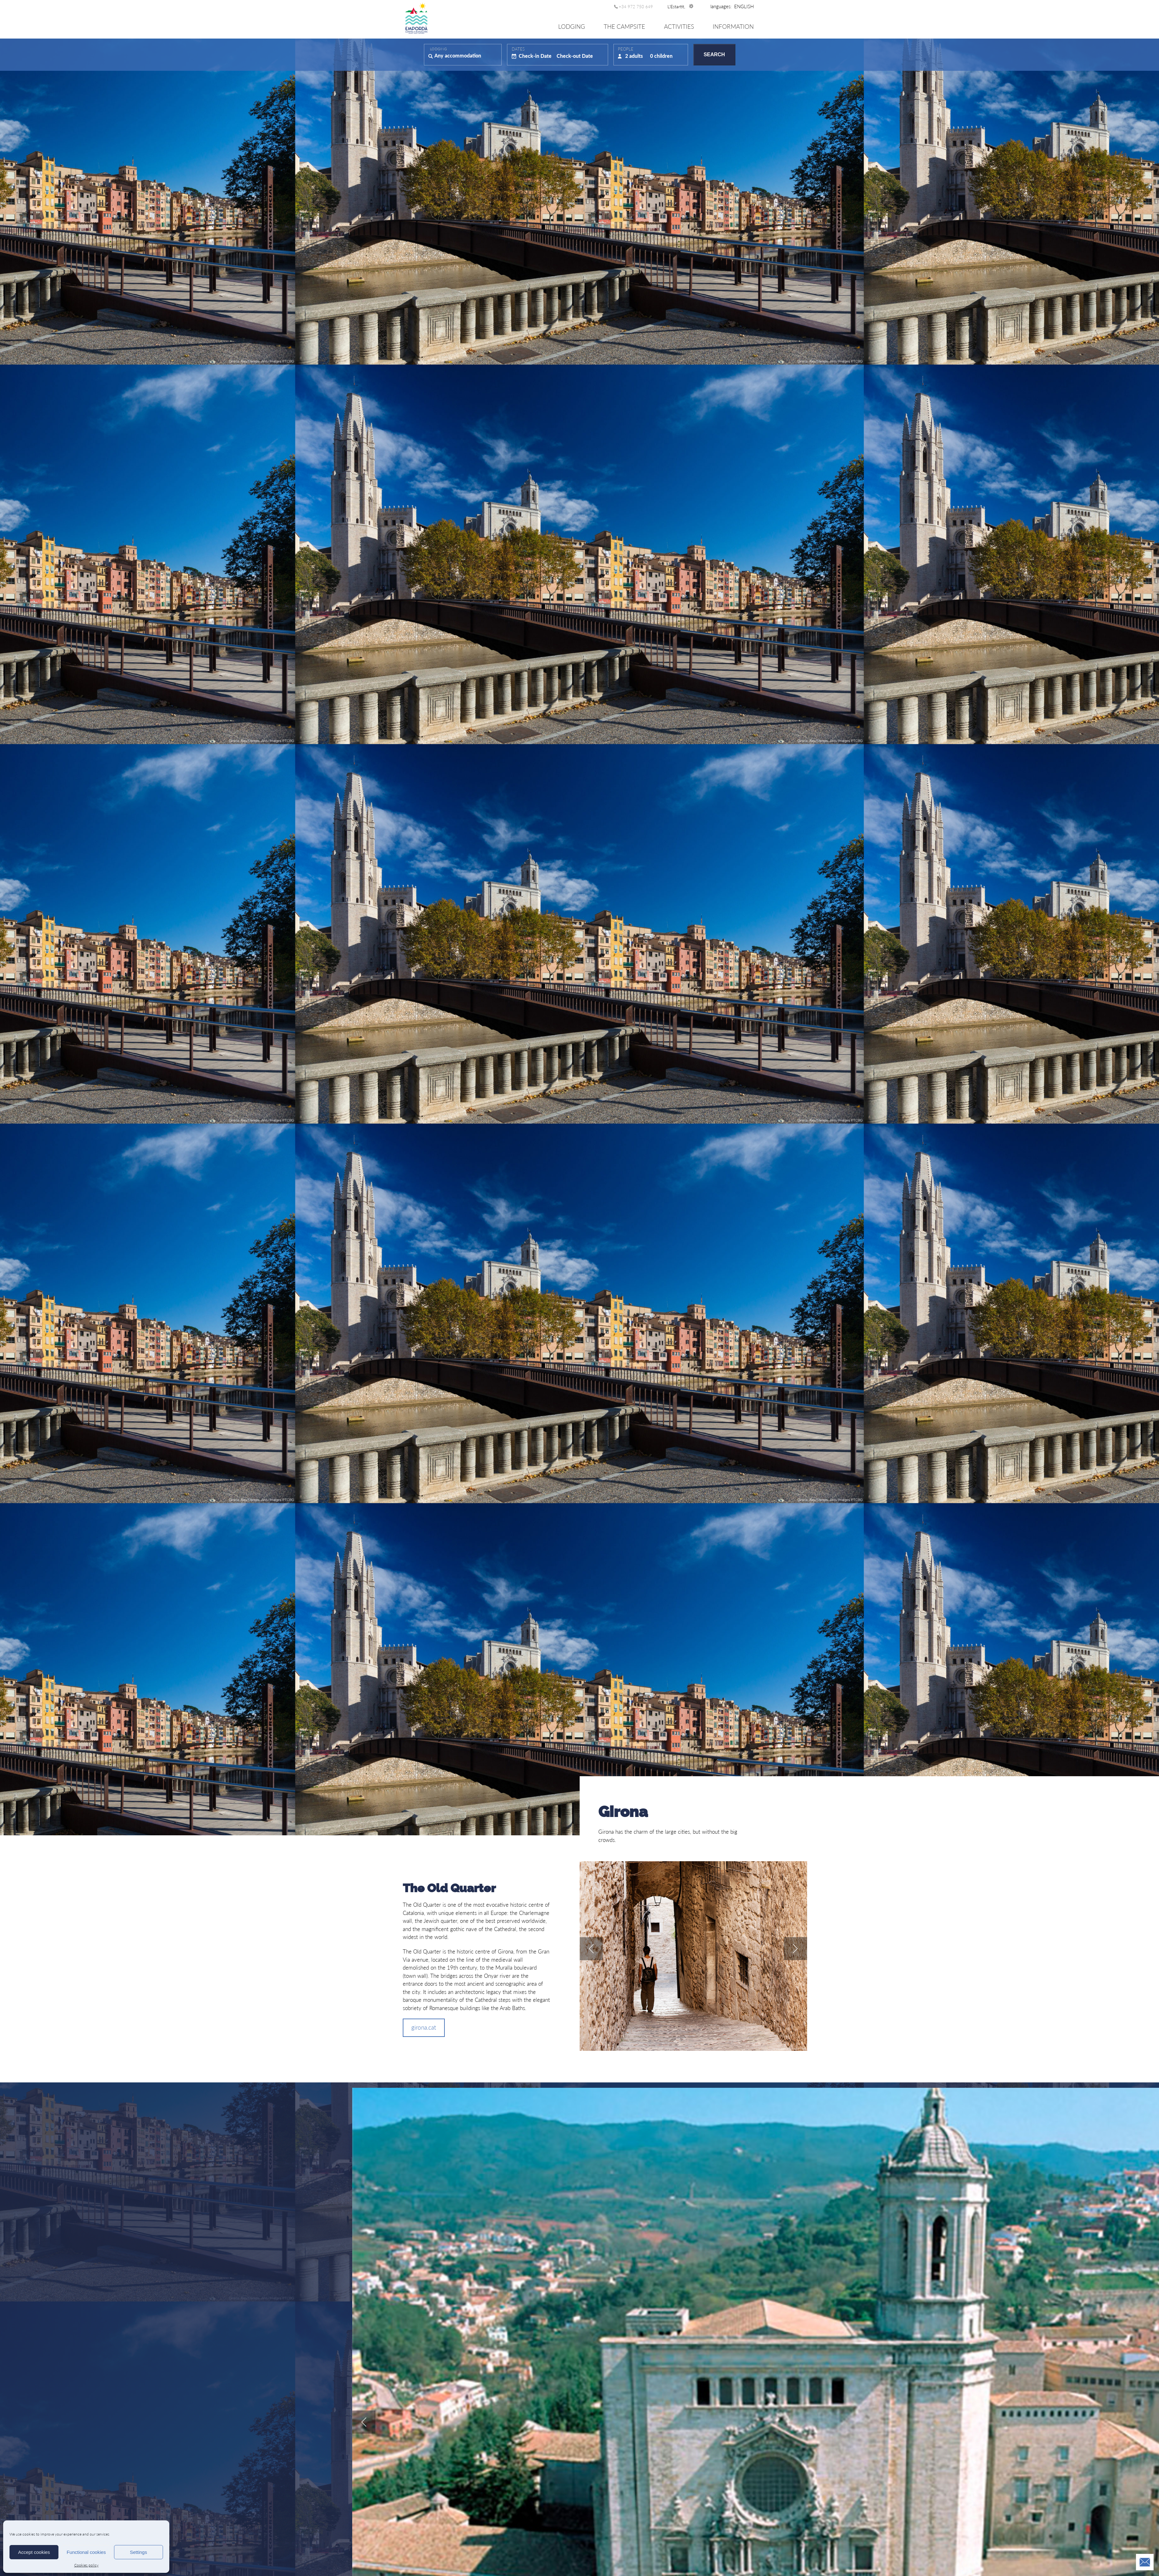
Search (714, 54)
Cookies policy (86, 2565)
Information (733, 26)
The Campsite (624, 26)
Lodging (571, 26)
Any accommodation (458, 55)
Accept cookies (34, 2552)
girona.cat (423, 2027)
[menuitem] (744, 6)
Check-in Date (535, 56)
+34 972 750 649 (636, 6)
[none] (744, 6)
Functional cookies (86, 2552)
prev (591, 1948)
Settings (138, 2552)
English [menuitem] (744, 6)
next (795, 1948)
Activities (679, 26)
